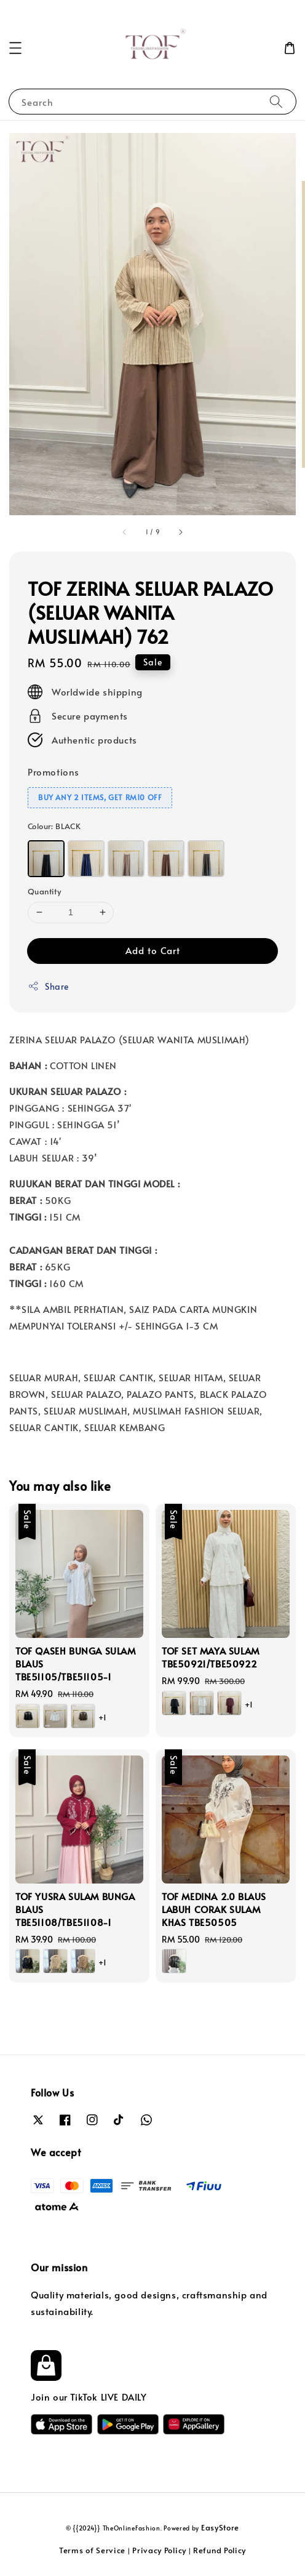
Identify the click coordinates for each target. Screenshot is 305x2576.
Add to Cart (152, 950)
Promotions (53, 771)
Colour (54, 826)
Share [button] (48, 986)
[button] (15, 48)
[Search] (276, 101)
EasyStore (220, 2527)
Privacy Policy (159, 2550)
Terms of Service (92, 2550)
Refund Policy (219, 2550)
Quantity (44, 891)
